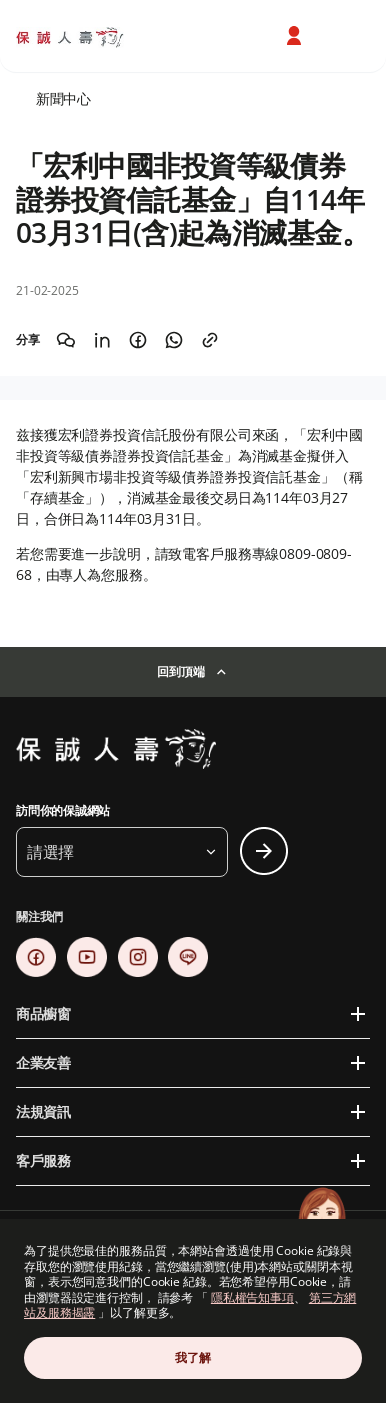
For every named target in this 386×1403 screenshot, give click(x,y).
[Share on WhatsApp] (174, 340)
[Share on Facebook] (138, 340)
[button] (122, 852)
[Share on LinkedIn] (102, 340)
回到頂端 (180, 671)
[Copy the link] (210, 340)
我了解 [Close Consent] (192, 1357)
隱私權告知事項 (252, 1297)
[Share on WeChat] (66, 340)
